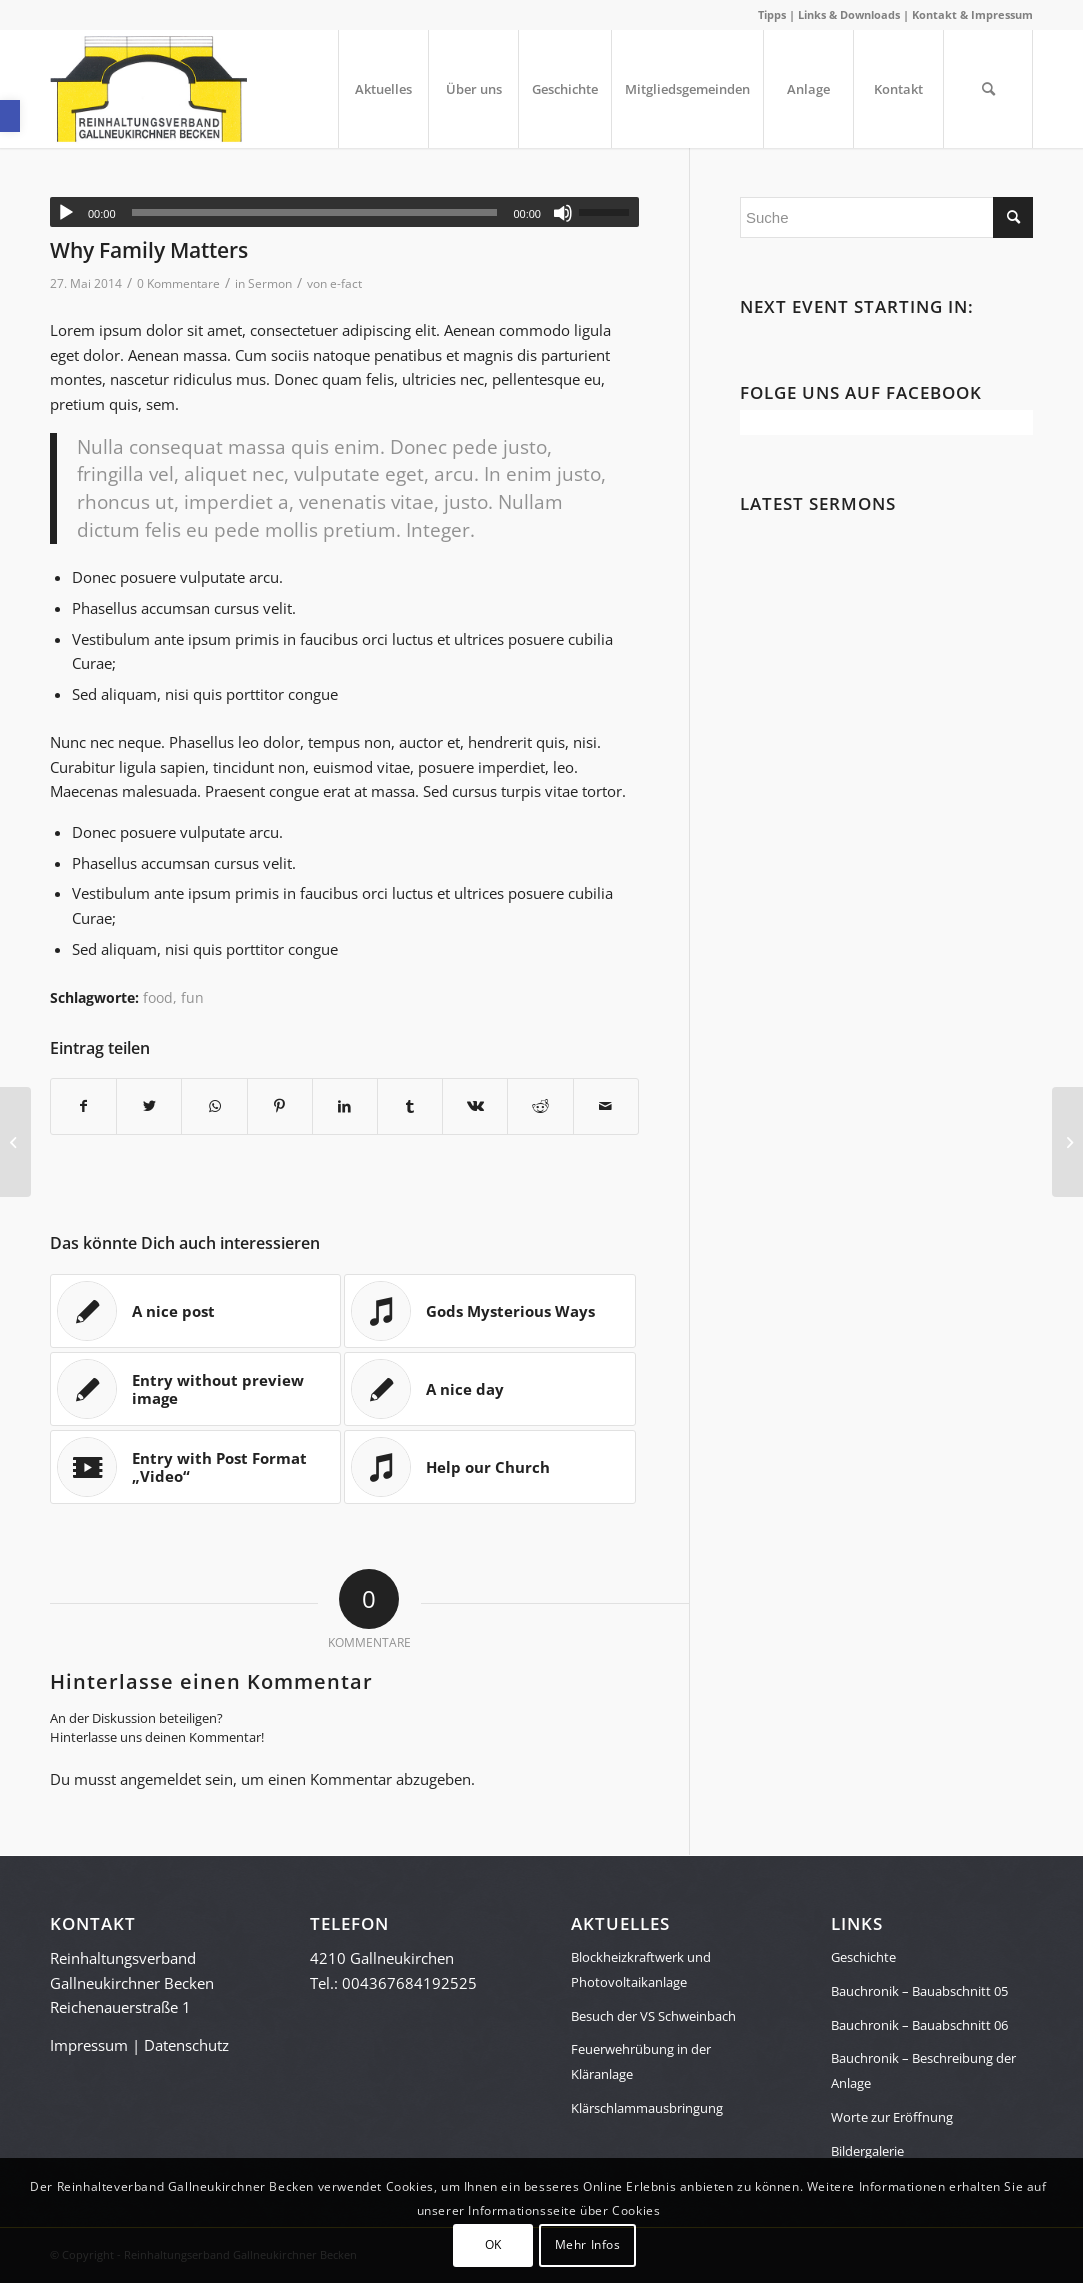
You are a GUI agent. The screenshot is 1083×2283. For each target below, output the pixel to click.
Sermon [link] (270, 283)
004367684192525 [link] (409, 1983)
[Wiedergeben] (66, 213)
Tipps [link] (772, 14)
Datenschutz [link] (186, 2045)
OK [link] (493, 2244)
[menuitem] (383, 89)
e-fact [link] (346, 283)
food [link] (158, 998)
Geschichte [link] (863, 1957)
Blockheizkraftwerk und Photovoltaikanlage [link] (641, 1969)
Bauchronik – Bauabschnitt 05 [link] (919, 1991)
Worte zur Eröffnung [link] (892, 2117)
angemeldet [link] (160, 1779)
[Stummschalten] (563, 213)
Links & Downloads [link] (849, 14)
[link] (10, 116)
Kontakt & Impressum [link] (972, 14)
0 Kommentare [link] (178, 283)
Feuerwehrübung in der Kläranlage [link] (641, 2061)
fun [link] (192, 998)
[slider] (315, 212)
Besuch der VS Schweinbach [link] (653, 2016)
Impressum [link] (89, 2045)
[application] (344, 212)
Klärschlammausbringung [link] (647, 2108)
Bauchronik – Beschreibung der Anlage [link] (923, 2070)
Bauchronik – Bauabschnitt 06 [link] (919, 2025)
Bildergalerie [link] (867, 2151)
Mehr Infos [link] (588, 2244)
